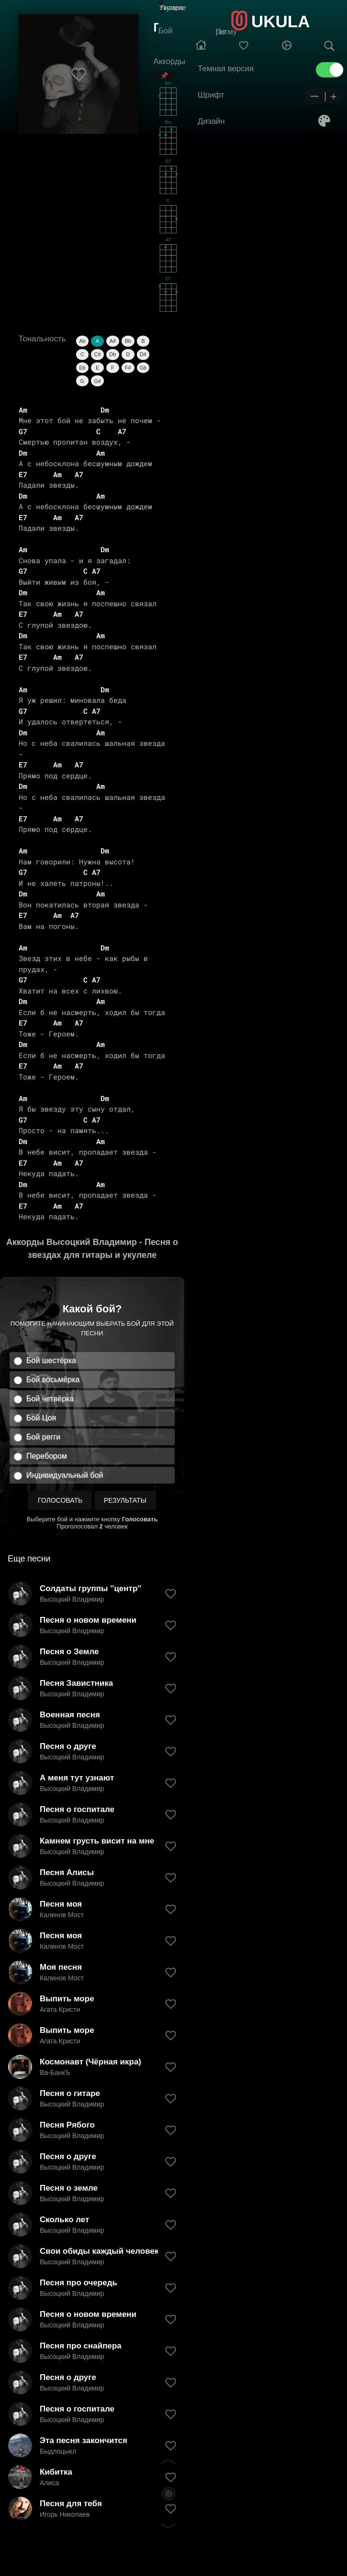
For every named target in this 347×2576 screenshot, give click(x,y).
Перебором (46, 1456)
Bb (127, 341)
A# (113, 341)
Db (112, 354)
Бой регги (43, 1437)
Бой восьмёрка (52, 1379)
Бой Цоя (41, 1418)
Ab (82, 341)
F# (128, 368)
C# (97, 354)
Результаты (125, 1500)
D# (143, 354)
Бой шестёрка (51, 1360)
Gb (143, 368)
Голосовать (60, 1500)
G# (97, 381)
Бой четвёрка (50, 1399)
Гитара (172, 7)
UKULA (280, 21)
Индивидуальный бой (64, 1475)
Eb (82, 368)
